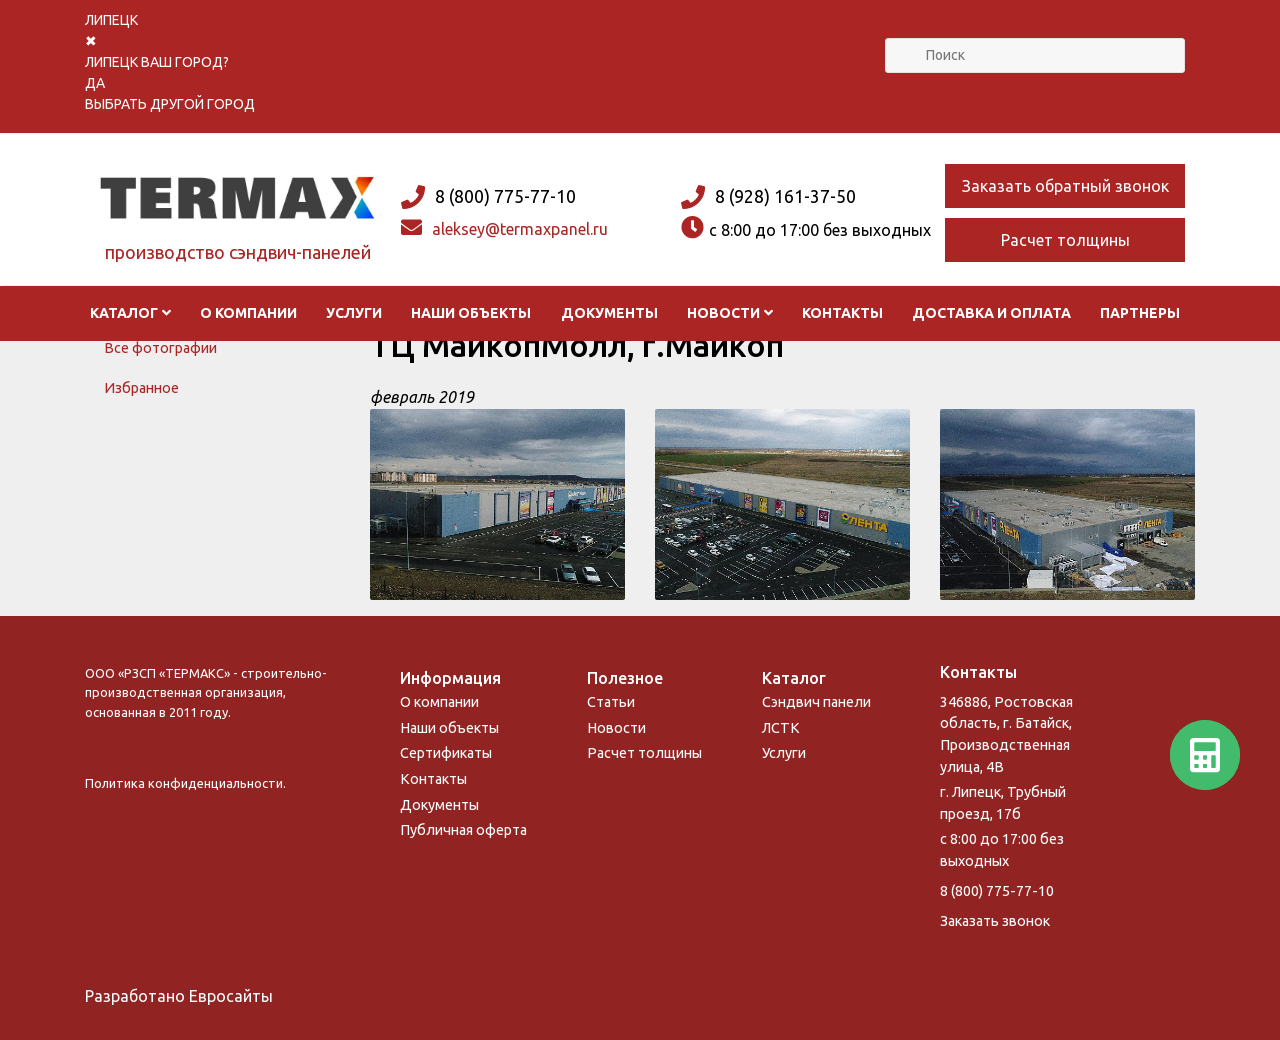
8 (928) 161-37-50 (785, 196)
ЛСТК (781, 728)
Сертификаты (446, 753)
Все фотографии (160, 348)
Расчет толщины (1065, 240)
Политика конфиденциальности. (185, 783)
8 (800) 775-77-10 (505, 196)
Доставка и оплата (991, 313)
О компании (248, 313)
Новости (730, 313)
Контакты (842, 313)
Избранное (141, 388)
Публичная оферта (463, 830)
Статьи (611, 702)
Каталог (131, 313)
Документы (609, 313)
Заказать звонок (995, 921)
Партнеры (1140, 313)
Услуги (354, 313)
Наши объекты (471, 313)
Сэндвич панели (816, 702)
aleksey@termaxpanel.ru (520, 229)
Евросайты (231, 996)
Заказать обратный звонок (1065, 186)
